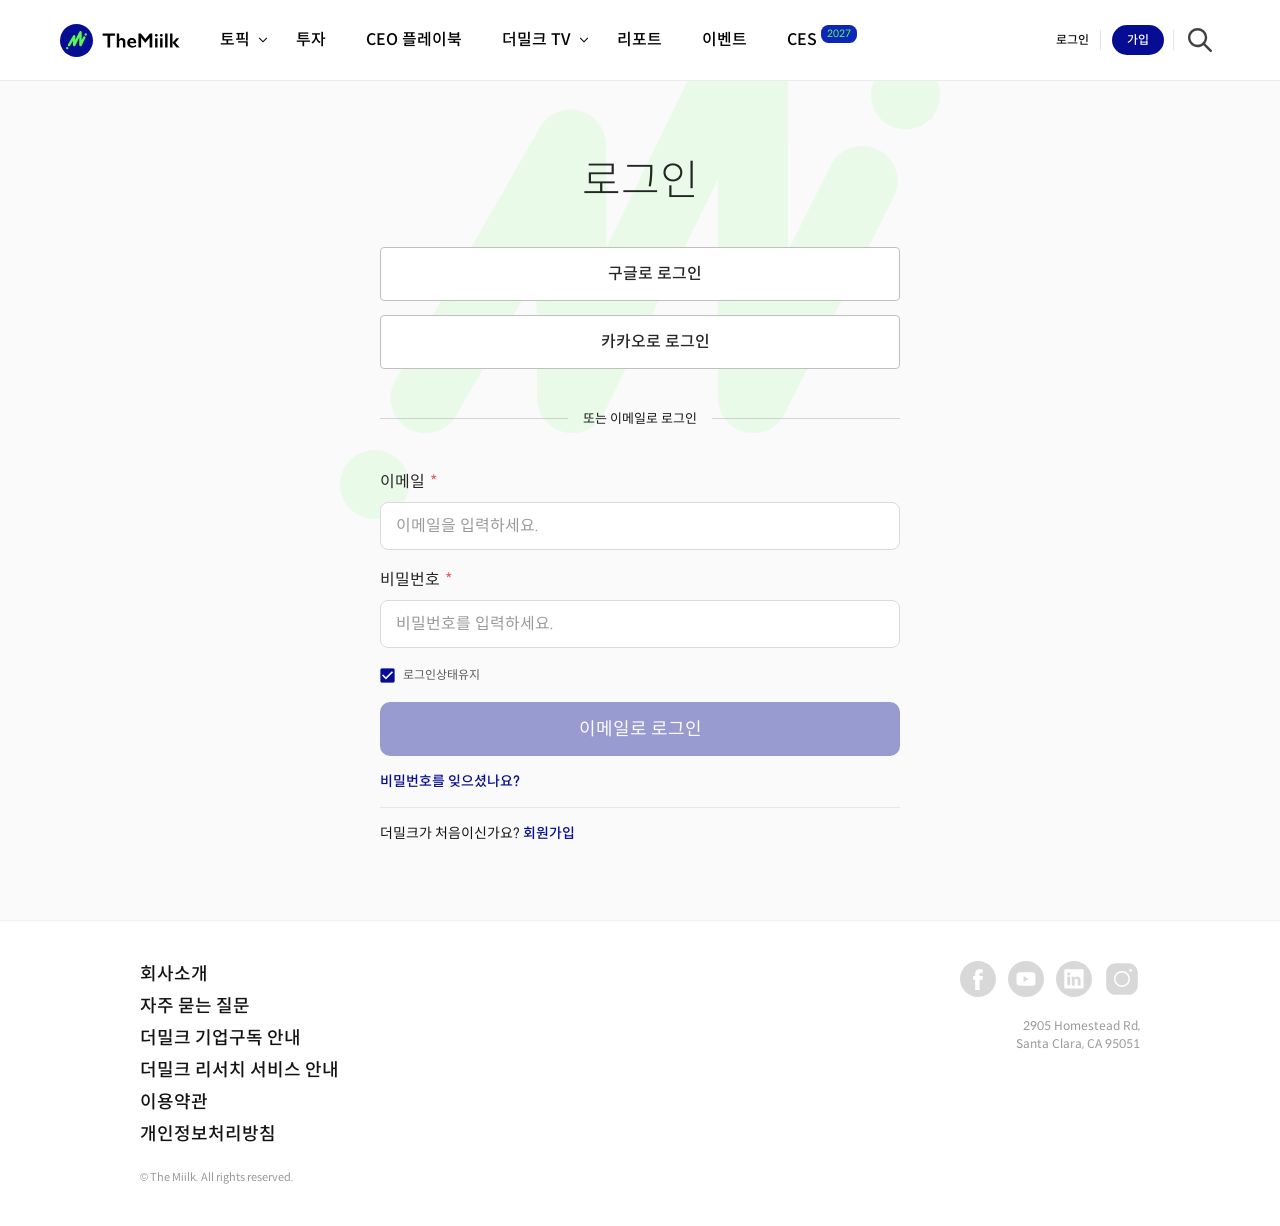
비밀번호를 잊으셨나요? (450, 781)
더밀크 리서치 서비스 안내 (239, 1070)
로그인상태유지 (441, 674)
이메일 (402, 481)
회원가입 (549, 833)
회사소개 (174, 974)
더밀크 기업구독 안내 (220, 1038)
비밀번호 (410, 579)
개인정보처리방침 (208, 1134)
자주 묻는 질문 (195, 1006)
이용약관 (174, 1102)
